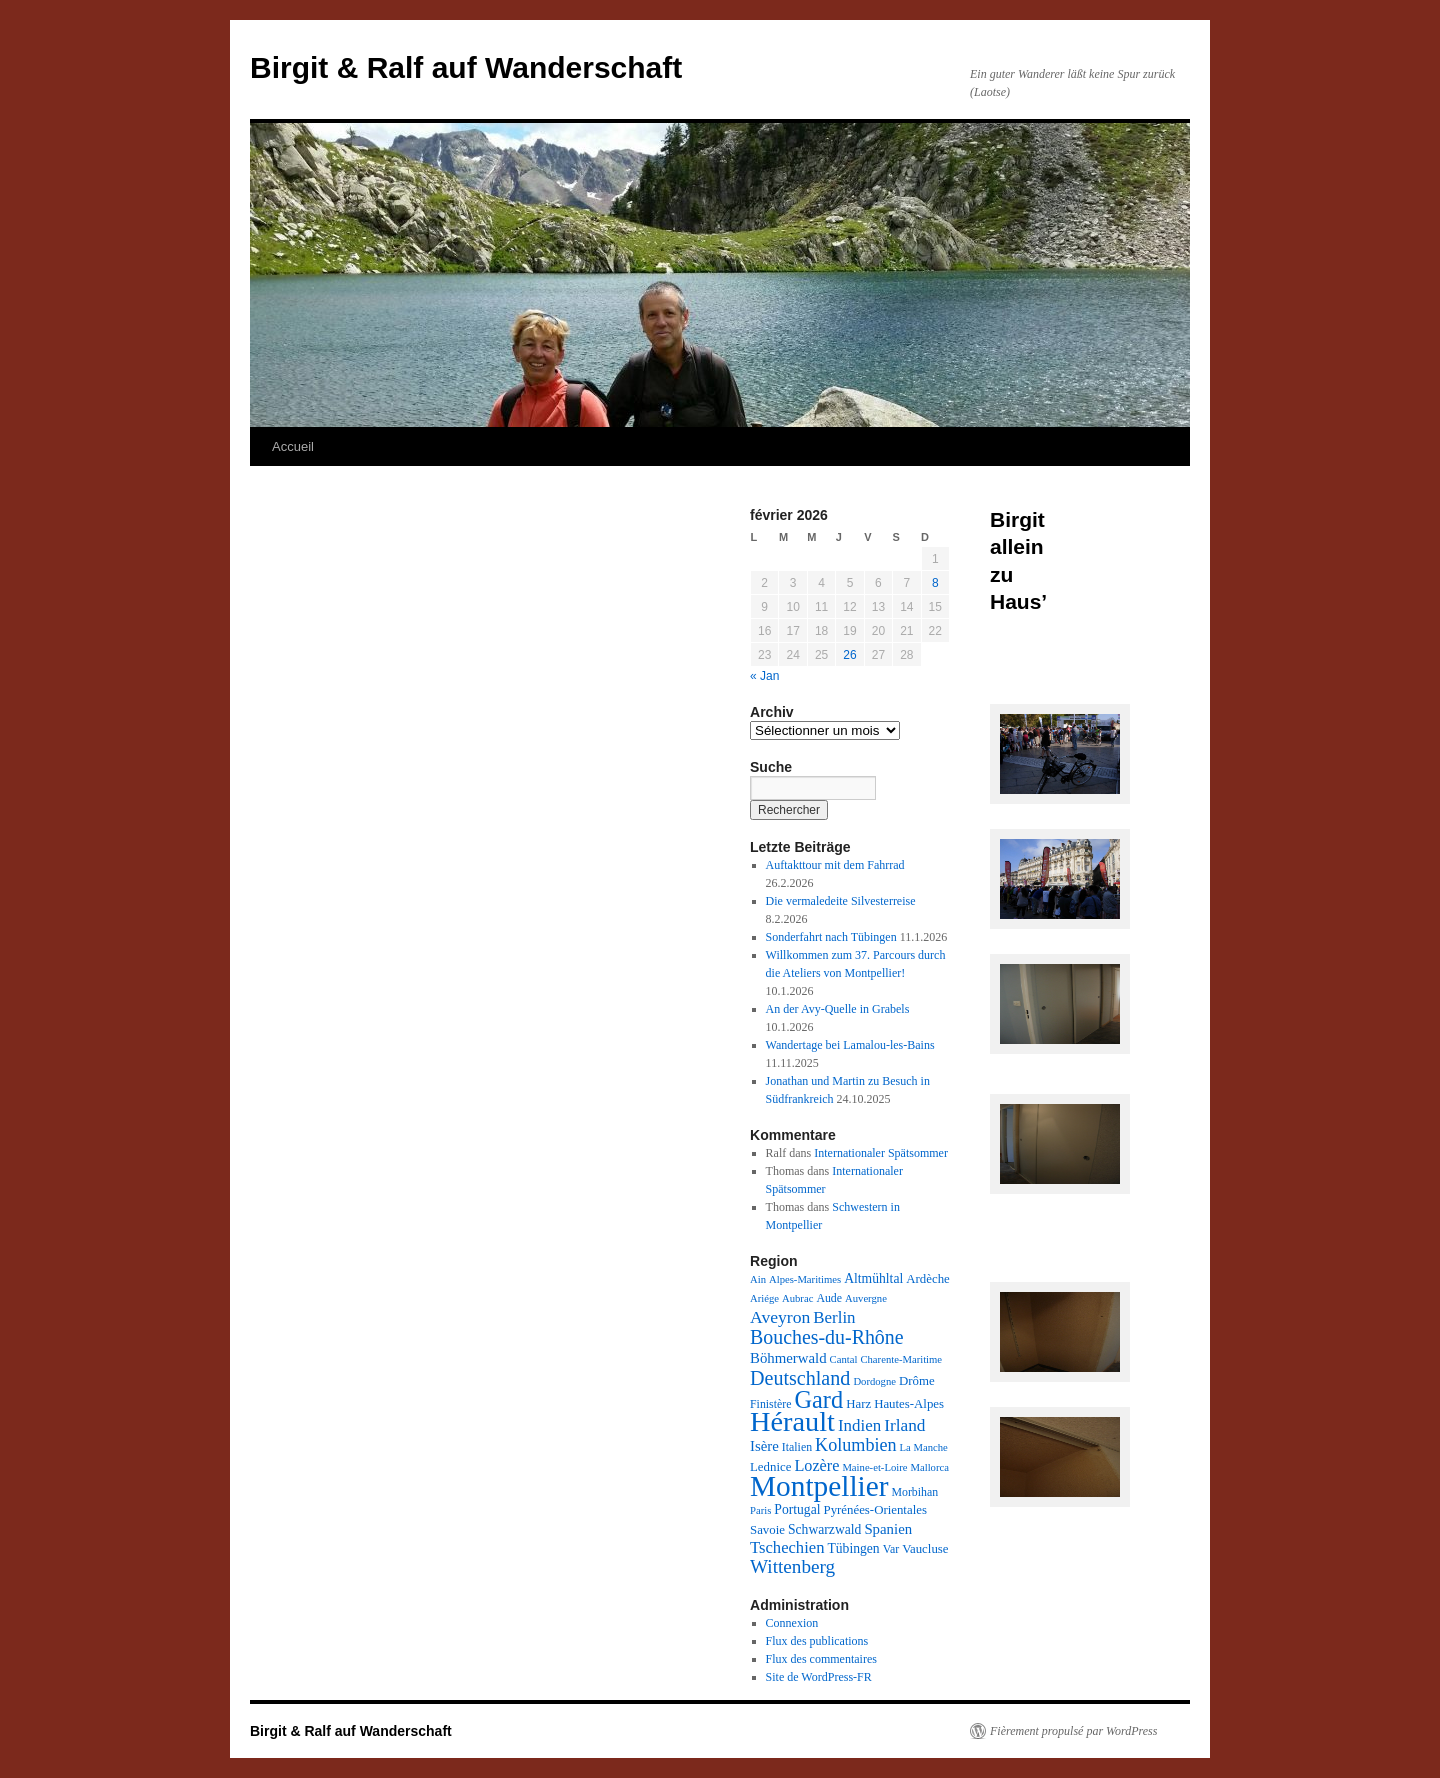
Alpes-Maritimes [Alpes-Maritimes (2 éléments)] (805, 1279)
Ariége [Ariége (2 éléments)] (764, 1298)
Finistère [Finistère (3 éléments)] (770, 1404)
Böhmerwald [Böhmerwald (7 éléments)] (788, 1358)
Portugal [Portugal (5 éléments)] (797, 1509)
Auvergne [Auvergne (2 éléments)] (866, 1298)
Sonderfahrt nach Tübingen (831, 937)
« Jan (764, 676)
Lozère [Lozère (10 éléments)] (816, 1466)
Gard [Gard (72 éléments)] (818, 1399)
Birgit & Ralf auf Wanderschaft (466, 67)
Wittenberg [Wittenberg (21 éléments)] (792, 1566)
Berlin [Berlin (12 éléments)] (834, 1317)
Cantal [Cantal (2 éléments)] (844, 1359)
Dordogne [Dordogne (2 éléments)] (874, 1381)
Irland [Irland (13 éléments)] (904, 1425)
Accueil (293, 446)
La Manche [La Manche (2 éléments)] (924, 1447)
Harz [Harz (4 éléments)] (858, 1404)
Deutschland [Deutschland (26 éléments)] (800, 1378)
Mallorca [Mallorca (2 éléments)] (929, 1467)
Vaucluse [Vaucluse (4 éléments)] (925, 1549)
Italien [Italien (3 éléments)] (797, 1447)
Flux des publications (817, 1641)
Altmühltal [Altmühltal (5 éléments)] (873, 1278)
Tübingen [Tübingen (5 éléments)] (853, 1548)
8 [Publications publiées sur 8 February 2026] (935, 583)
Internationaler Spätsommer (881, 1153)
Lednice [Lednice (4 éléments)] (770, 1467)
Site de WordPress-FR (819, 1677)
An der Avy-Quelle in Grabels (838, 1009)
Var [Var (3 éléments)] (891, 1549)
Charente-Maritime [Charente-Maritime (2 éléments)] (901, 1359)
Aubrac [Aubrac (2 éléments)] (797, 1298)
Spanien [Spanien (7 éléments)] (888, 1529)
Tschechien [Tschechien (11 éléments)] (787, 1547)
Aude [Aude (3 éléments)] (829, 1298)
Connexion (792, 1623)
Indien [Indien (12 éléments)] (859, 1425)
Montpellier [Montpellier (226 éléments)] (819, 1486)
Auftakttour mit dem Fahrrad (835, 865)
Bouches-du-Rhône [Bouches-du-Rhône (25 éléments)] (827, 1337)
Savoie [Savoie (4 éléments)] (767, 1530)
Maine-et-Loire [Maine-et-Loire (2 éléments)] (874, 1467)
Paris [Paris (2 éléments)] (760, 1510)
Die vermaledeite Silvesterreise (841, 901)
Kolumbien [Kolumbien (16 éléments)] (855, 1445)
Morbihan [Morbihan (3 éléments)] (914, 1492)
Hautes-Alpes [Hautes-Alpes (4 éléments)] (909, 1404)
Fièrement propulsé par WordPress (1073, 1731)
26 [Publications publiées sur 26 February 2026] (849, 655)
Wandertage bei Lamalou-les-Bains (850, 1045)
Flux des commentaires (821, 1659)
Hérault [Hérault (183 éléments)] (792, 1421)
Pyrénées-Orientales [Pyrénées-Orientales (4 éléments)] (874, 1510)
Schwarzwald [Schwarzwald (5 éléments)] (824, 1529)
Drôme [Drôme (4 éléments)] (917, 1381)
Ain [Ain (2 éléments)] (758, 1279)
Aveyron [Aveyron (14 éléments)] (780, 1317)
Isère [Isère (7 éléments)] (764, 1446)
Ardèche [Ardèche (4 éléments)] (928, 1279)
